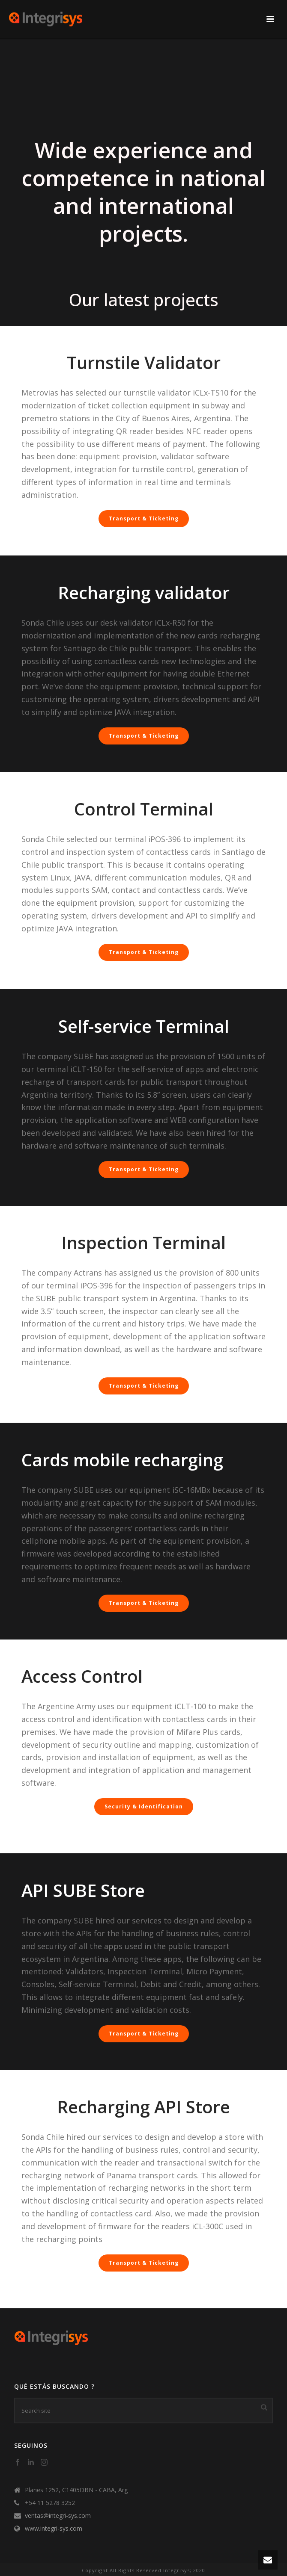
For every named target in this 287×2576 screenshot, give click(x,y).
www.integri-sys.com (53, 2528)
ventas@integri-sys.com (58, 2516)
